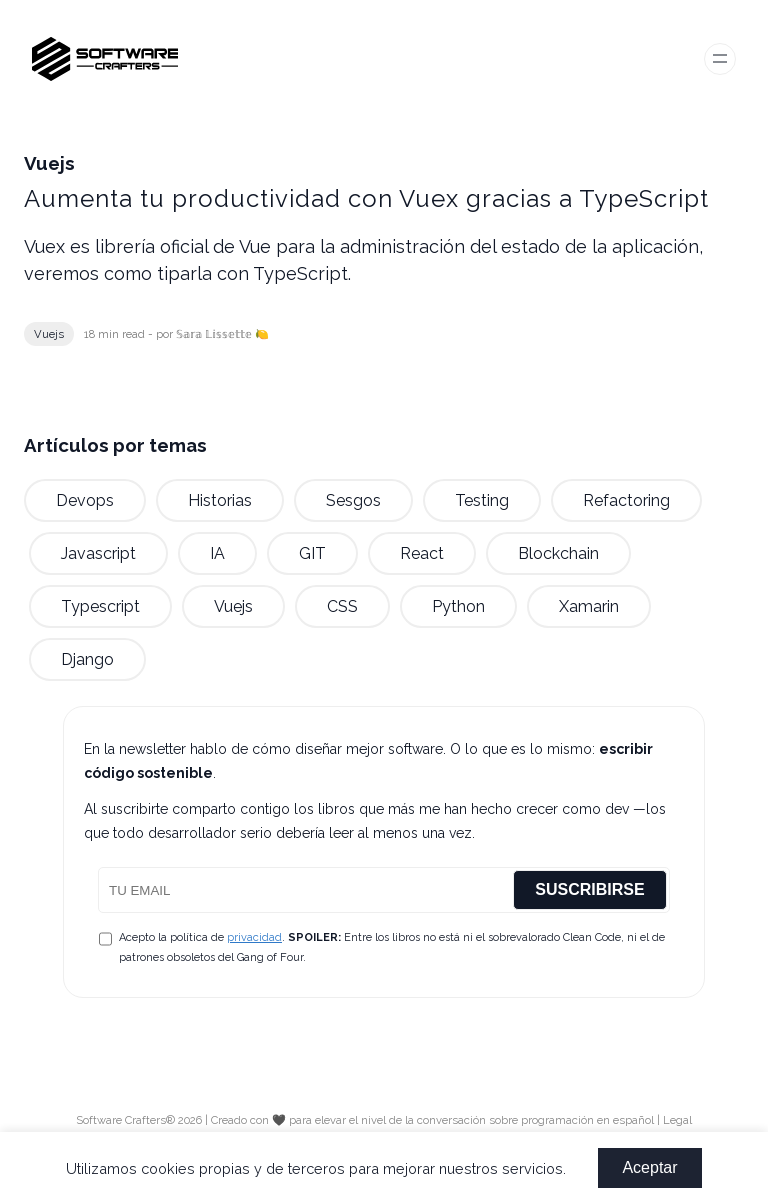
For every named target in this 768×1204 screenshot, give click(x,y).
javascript (98, 553)
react (422, 553)
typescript (100, 606)
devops (85, 500)
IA (217, 553)
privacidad (254, 937)
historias (220, 500)
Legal (677, 1120)
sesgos (353, 500)
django (87, 659)
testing (482, 500)
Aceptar (649, 1167)
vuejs (49, 334)
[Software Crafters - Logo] (112, 58)
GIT (312, 553)
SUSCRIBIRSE (589, 889)
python (458, 606)
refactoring (626, 500)
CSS (342, 606)
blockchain (558, 553)
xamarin (589, 606)
